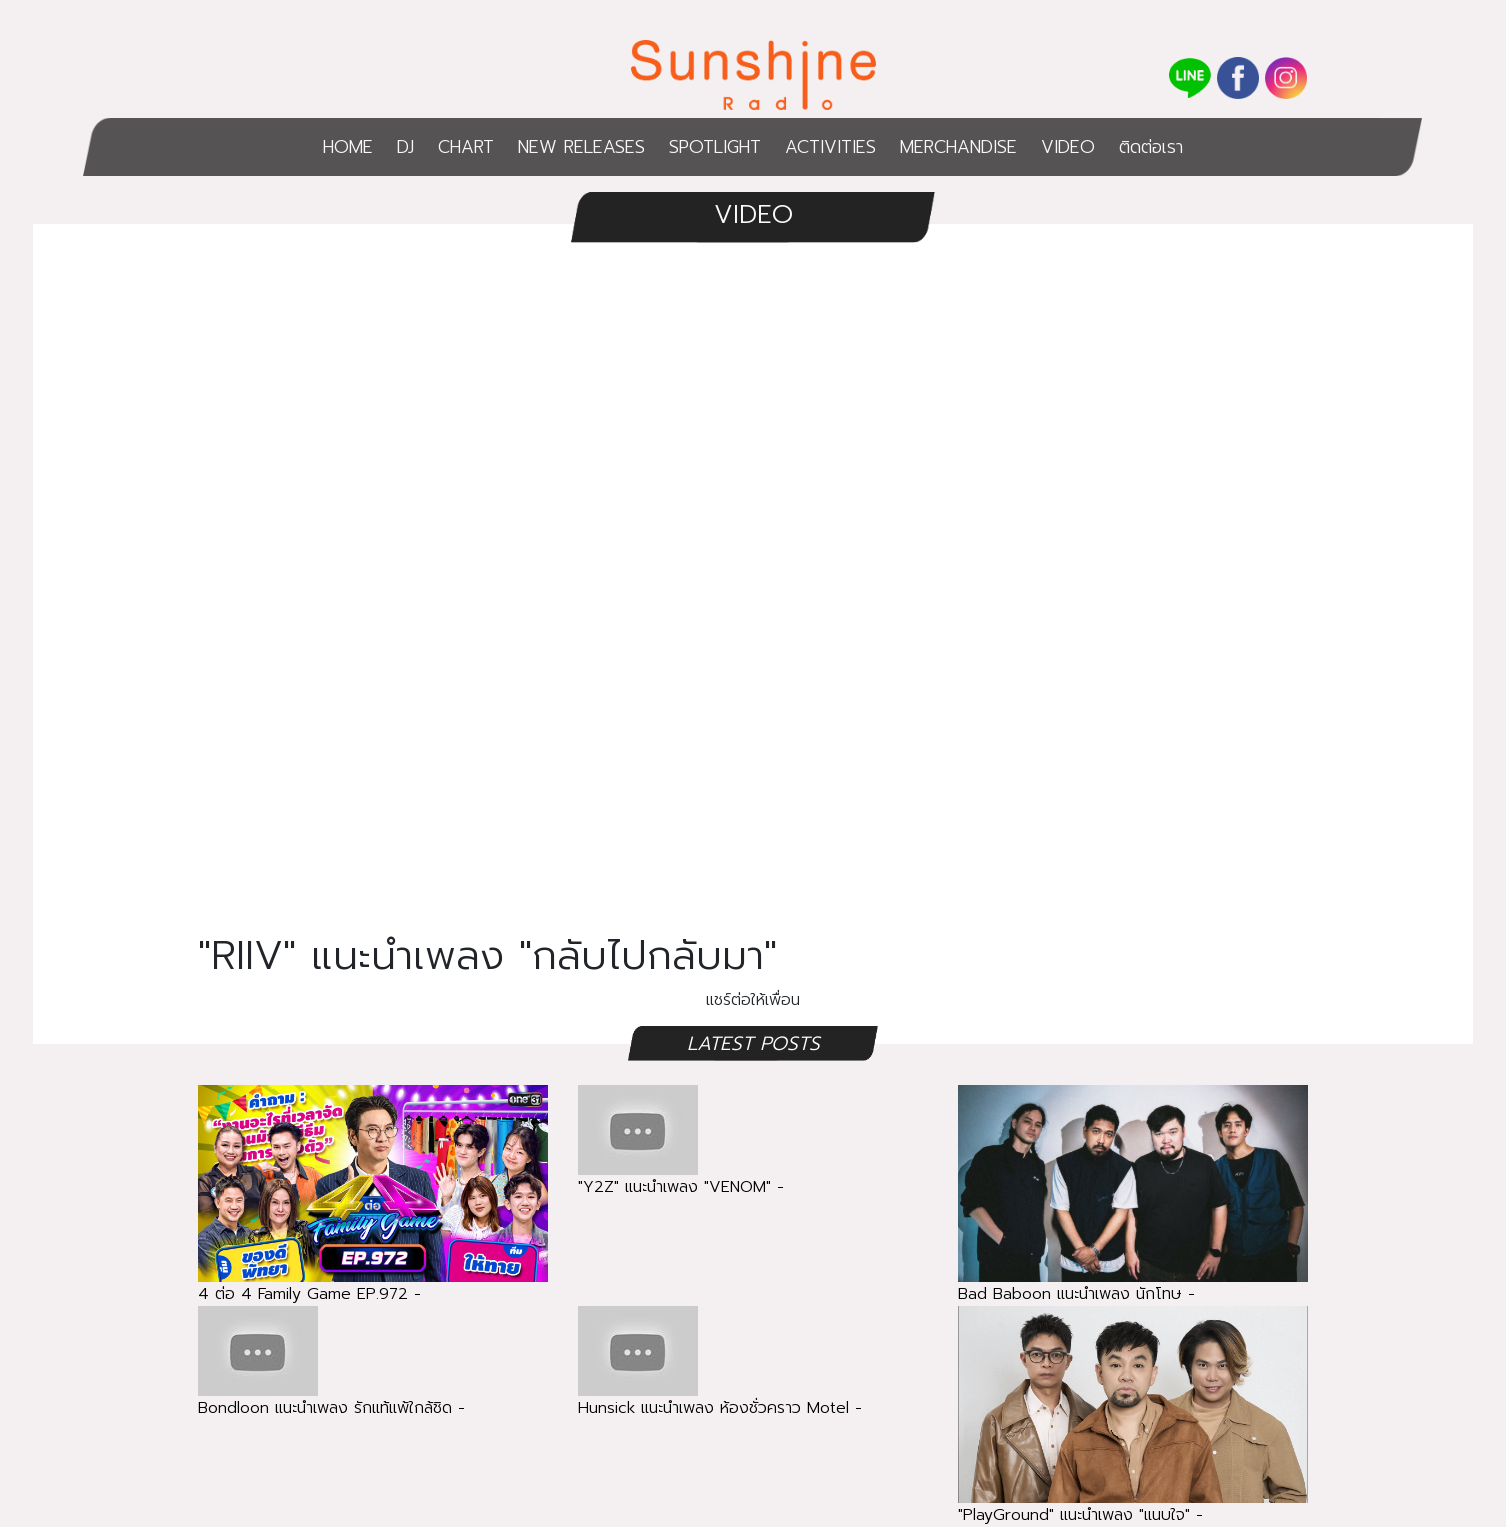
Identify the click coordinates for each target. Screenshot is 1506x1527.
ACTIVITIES (830, 147)
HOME (348, 147)
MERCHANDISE (958, 147)
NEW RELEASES (581, 147)
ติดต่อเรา (1151, 147)
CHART (466, 147)
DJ (405, 147)
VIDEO (1068, 147)
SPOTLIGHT (715, 147)
